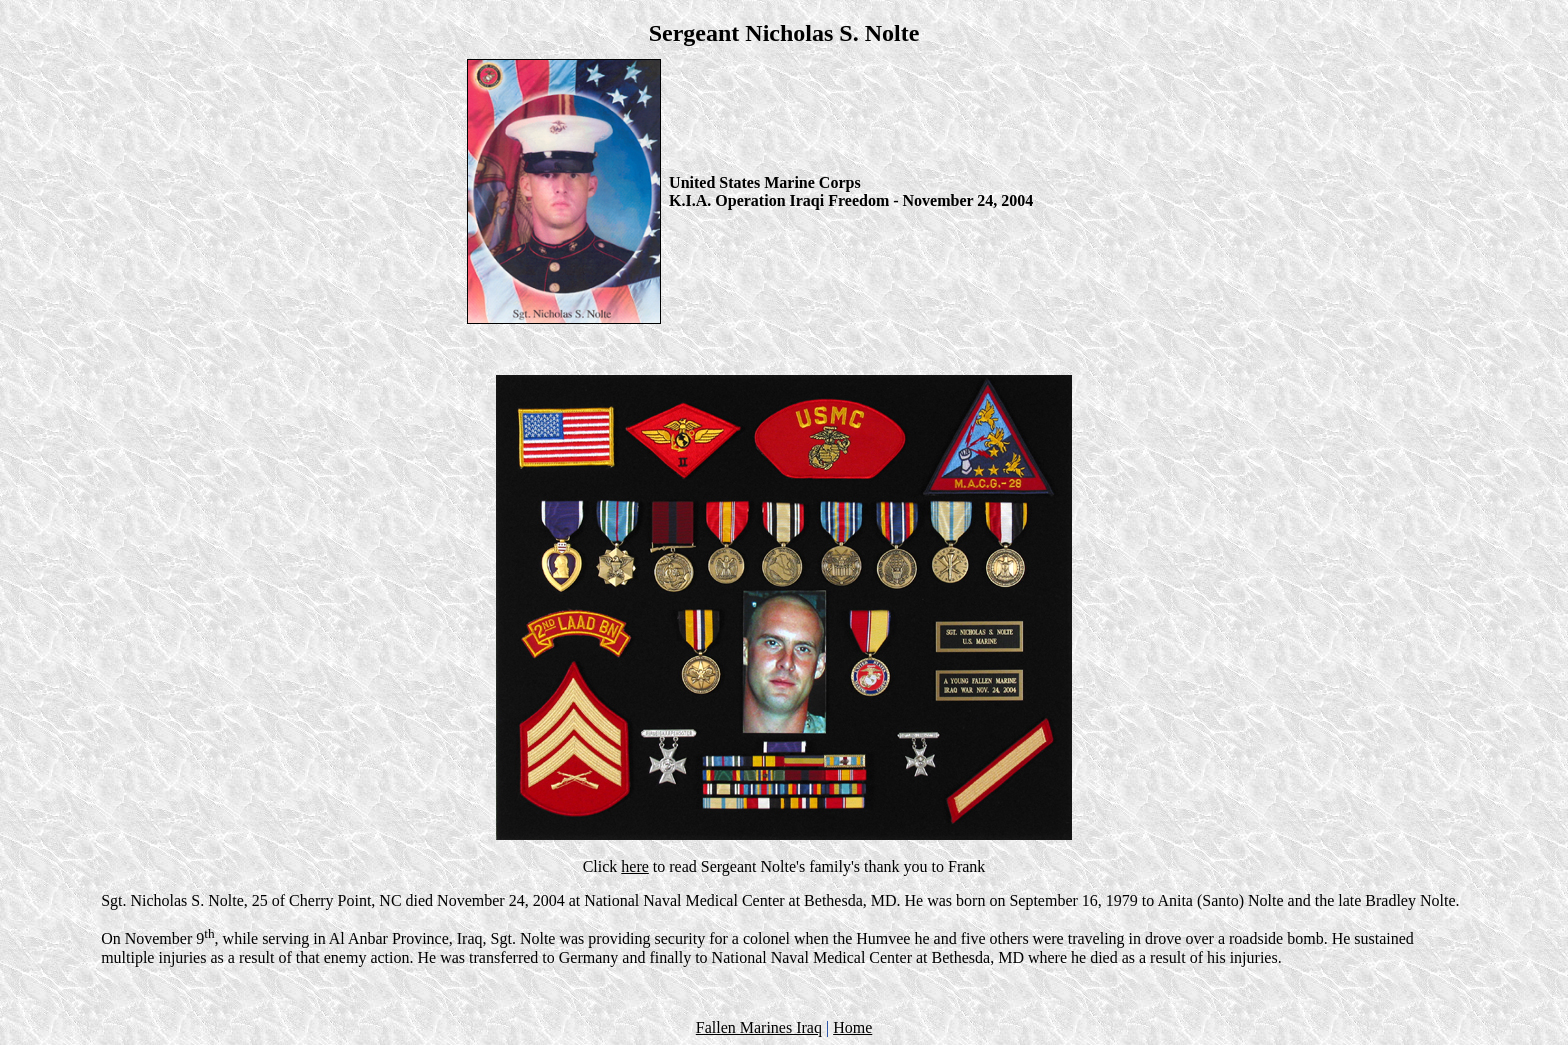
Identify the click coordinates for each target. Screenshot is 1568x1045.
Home (852, 1027)
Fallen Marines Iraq (759, 1027)
